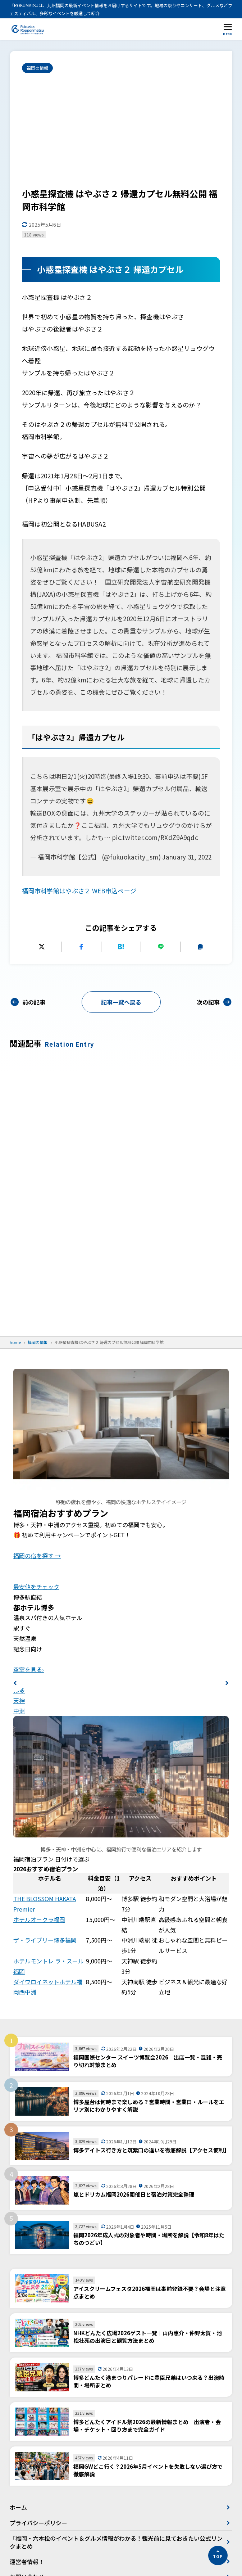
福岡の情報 (37, 68)
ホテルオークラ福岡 (39, 1919)
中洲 (19, 1710)
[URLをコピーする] (200, 947)
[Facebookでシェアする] (81, 947)
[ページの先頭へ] (218, 2555)
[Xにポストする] (41, 947)
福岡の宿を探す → (37, 1555)
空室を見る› (28, 1669)
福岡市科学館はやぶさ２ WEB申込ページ (79, 890)
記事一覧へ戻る (121, 1002)
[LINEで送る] (160, 947)
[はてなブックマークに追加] (121, 947)
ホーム (18, 2507)
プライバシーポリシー (38, 2522)
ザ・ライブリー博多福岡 (45, 1940)
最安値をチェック (36, 1586)
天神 (19, 1700)
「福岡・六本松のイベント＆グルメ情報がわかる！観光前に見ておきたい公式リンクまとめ (116, 2542)
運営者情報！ (27, 2561)
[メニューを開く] (227, 29)
